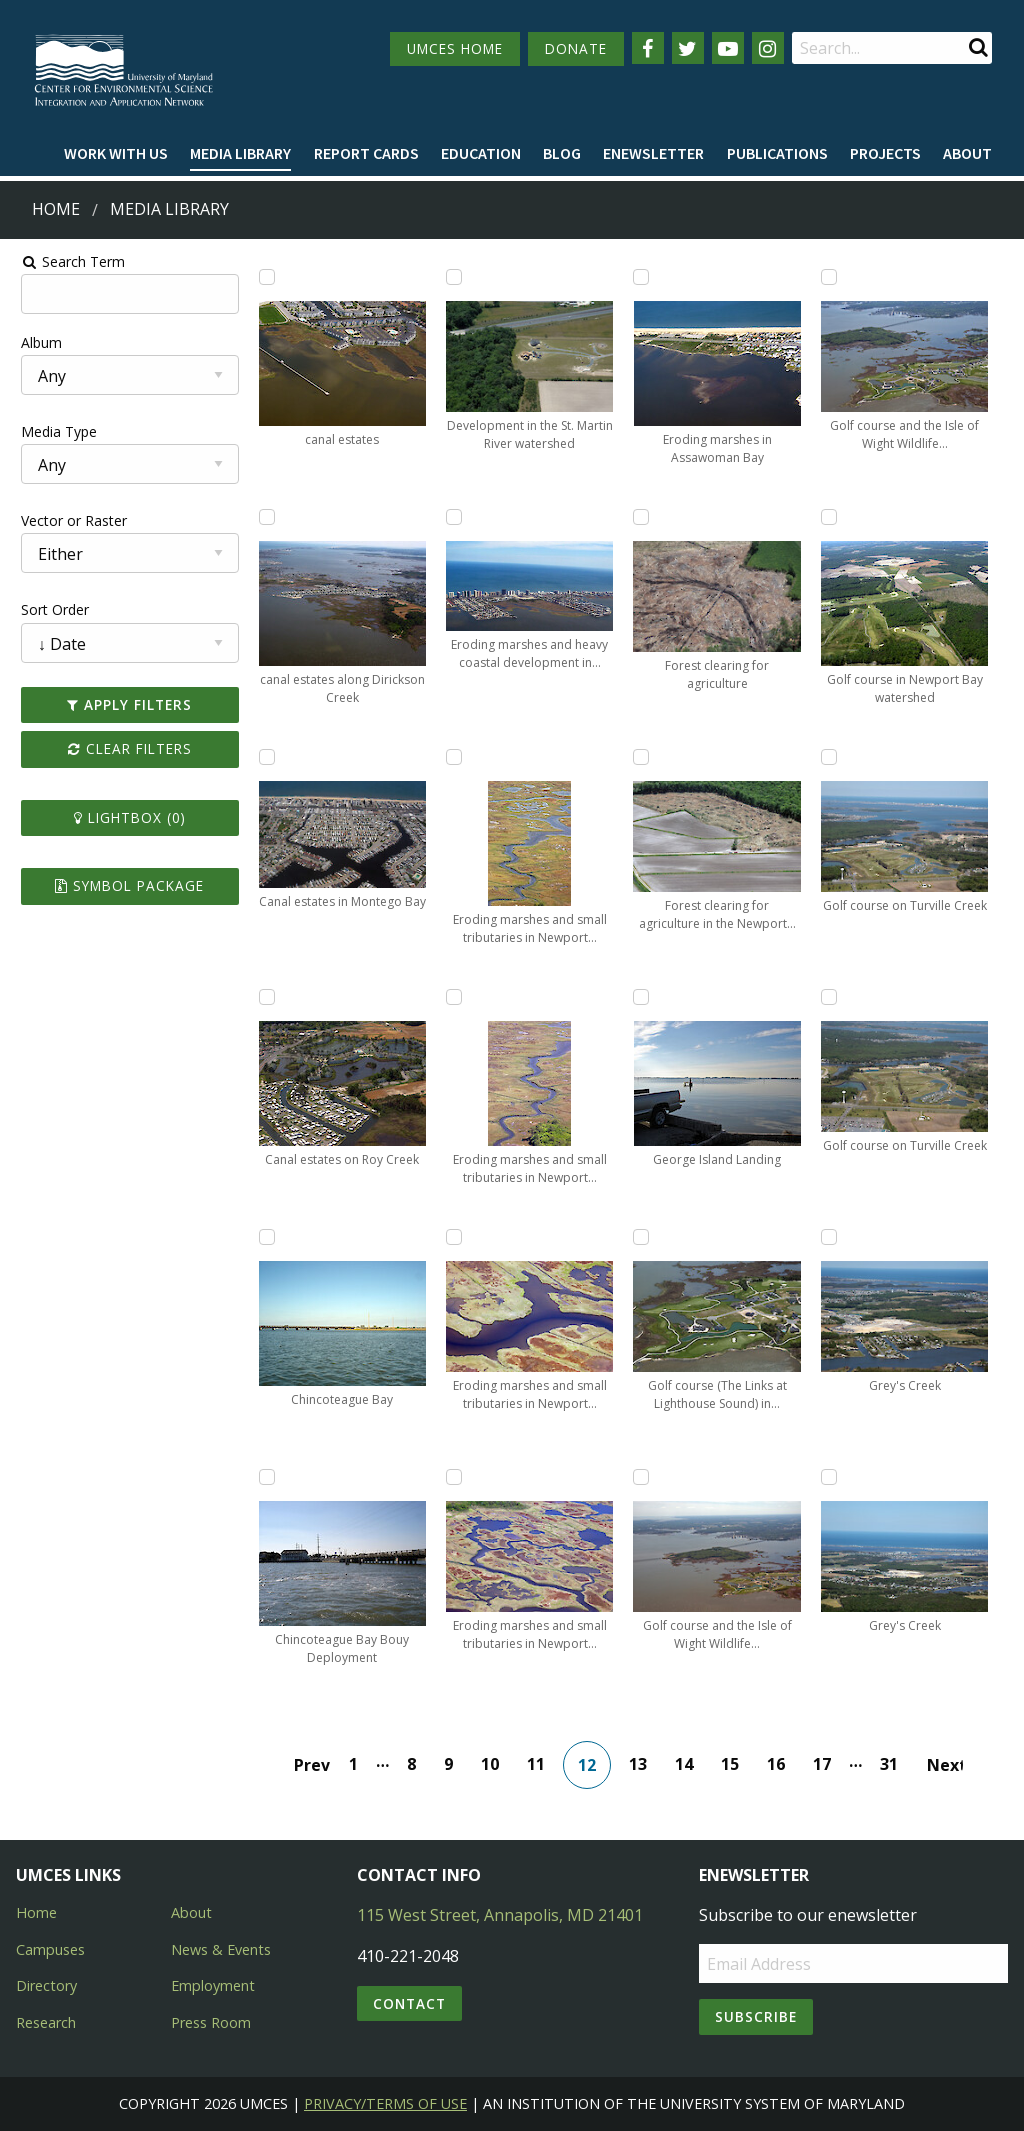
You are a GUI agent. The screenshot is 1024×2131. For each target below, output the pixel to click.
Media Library (240, 153)
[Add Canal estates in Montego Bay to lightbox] (262, 757)
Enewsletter (653, 153)
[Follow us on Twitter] (688, 48)
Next (947, 1765)
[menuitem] (116, 154)
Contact (409, 2003)
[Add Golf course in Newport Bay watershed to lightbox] (834, 517)
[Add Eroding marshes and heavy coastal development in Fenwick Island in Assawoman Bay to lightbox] (453, 517)
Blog (562, 153)
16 (778, 1764)
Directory (46, 1985)
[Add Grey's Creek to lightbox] (834, 1237)
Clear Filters (123, 748)
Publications (777, 153)
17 (824, 1764)
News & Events (221, 1949)
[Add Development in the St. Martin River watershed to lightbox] (453, 277)
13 (640, 1764)
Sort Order (47, 609)
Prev (314, 1765)
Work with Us (116, 153)
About (967, 153)
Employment (213, 1985)
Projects (885, 153)
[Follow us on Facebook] (648, 48)
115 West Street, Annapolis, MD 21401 (500, 1915)
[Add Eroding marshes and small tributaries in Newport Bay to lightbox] (453, 757)
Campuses (50, 1949)
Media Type (51, 431)
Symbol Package (123, 885)
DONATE (576, 48)
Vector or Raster (66, 520)
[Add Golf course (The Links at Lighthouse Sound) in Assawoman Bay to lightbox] (643, 1237)
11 (538, 1764)
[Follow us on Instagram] (768, 48)
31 (891, 1764)
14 (686, 1764)
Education (481, 153)
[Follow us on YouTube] (728, 48)
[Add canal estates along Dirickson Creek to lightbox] (262, 517)
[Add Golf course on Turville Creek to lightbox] (834, 757)
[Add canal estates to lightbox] (262, 277)
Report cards (366, 153)
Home (56, 209)
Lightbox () (123, 817)
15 (732, 1764)
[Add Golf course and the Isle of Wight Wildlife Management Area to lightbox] (643, 1477)
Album (33, 342)
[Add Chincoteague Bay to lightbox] (262, 1237)
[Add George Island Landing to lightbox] (643, 997)
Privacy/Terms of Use (385, 2103)
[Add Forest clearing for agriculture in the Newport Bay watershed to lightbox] (643, 757)
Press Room (211, 2022)
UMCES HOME (455, 48)
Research (46, 2022)
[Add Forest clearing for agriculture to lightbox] (643, 517)
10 (492, 1764)
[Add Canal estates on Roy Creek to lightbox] (262, 997)
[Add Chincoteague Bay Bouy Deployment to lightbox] (262, 1477)
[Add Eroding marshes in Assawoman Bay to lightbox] (643, 277)
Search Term (65, 261)
